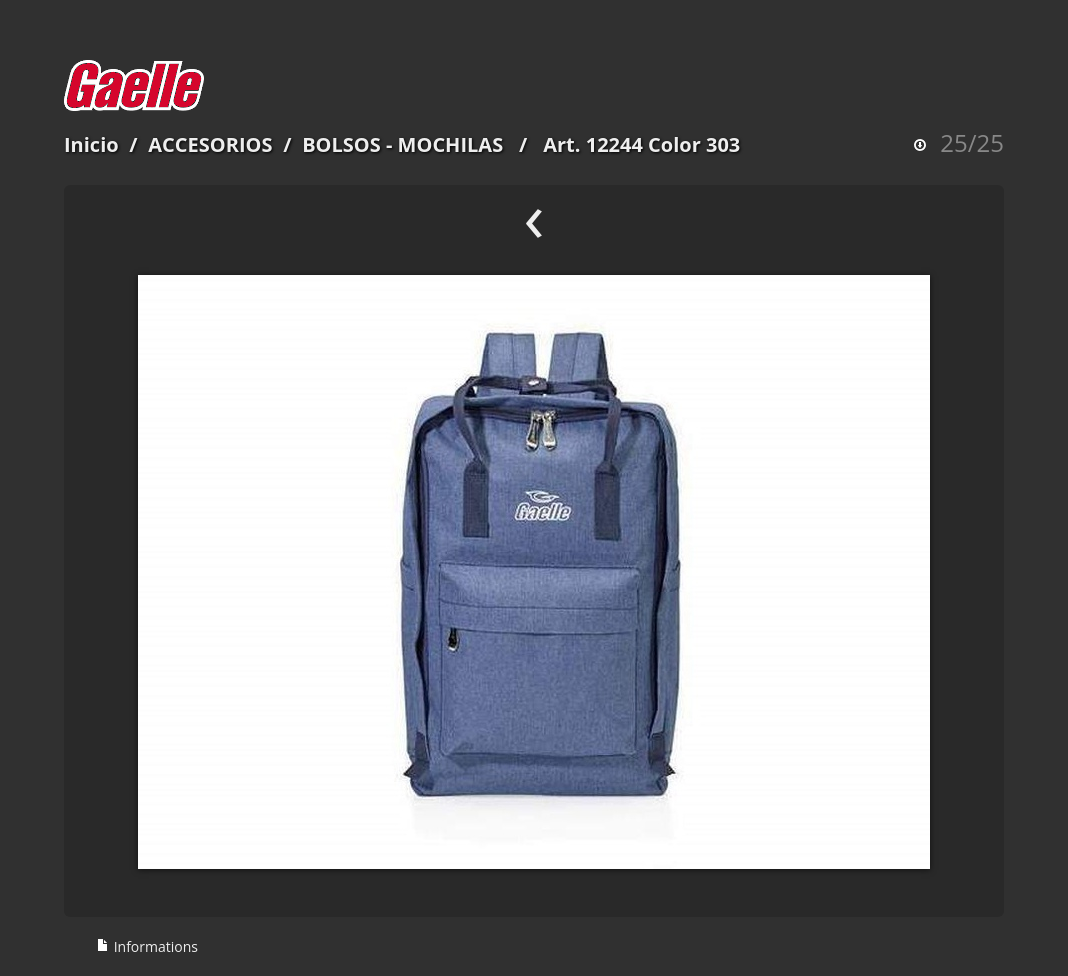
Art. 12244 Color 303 (641, 144)
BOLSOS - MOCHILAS (402, 144)
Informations (147, 946)
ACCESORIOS (210, 144)
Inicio (91, 144)
